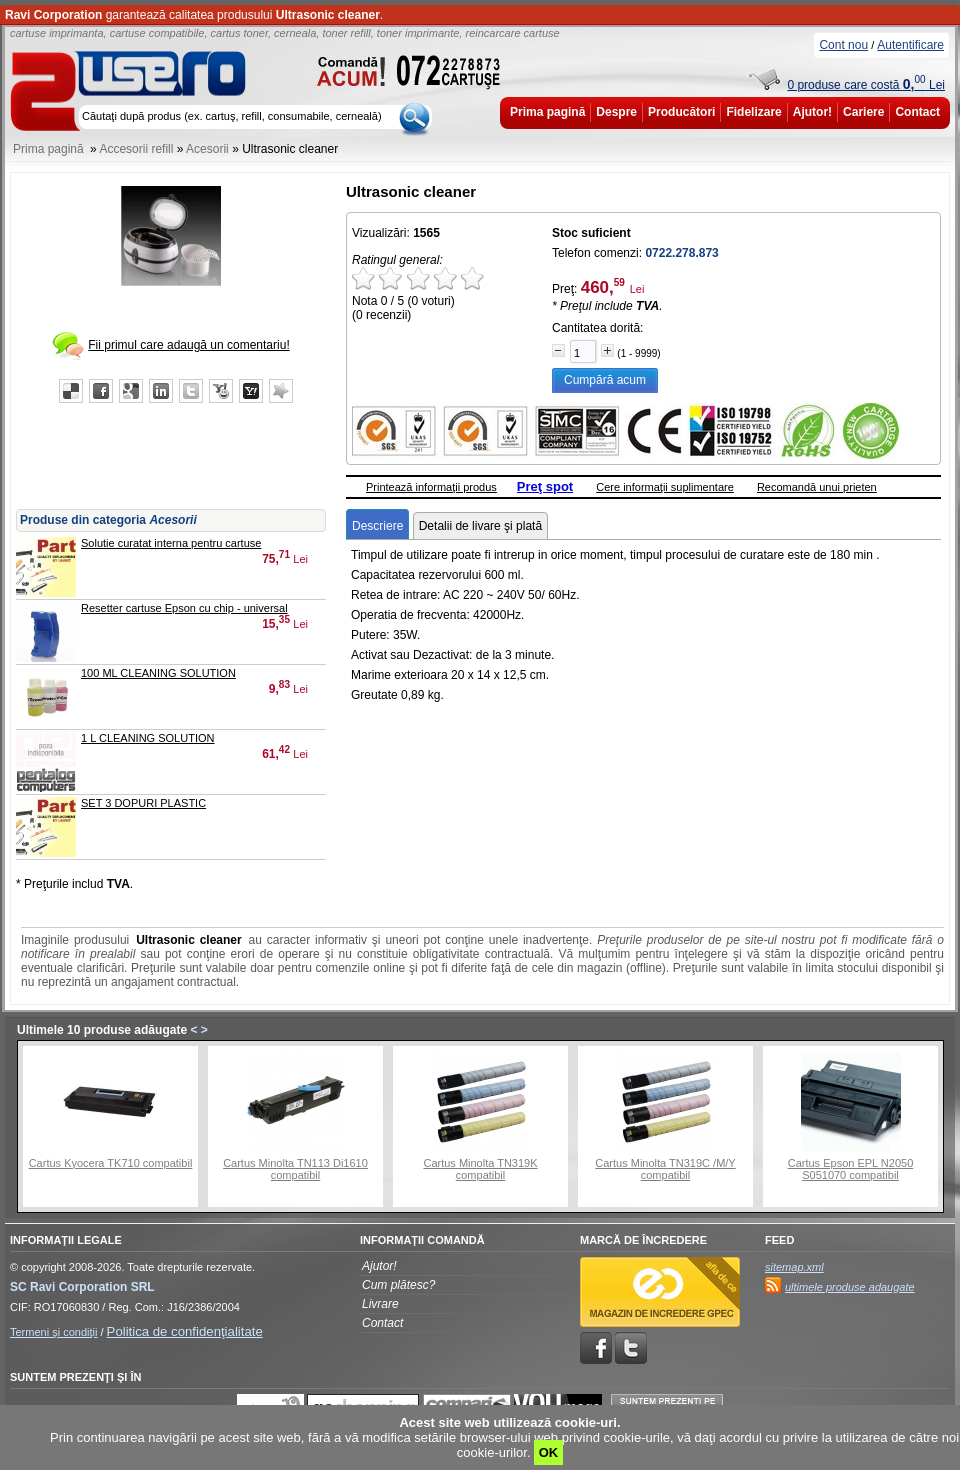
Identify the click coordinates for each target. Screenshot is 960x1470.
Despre (616, 112)
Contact (917, 112)
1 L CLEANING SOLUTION (147, 738)
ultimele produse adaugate (850, 1287)
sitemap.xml (794, 1267)
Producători (681, 112)
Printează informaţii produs (431, 487)
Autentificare (910, 45)
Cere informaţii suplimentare (665, 487)
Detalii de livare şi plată (480, 526)
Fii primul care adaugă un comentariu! (188, 345)
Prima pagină (547, 112)
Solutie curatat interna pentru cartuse (171, 543)
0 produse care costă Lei (866, 85)
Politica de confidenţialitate (185, 1331)
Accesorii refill (136, 149)
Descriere (377, 526)
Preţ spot (545, 486)
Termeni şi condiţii (53, 1332)
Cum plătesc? (398, 1285)
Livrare (380, 1304)
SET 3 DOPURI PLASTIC (143, 803)
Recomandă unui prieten (817, 487)
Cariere (863, 112)
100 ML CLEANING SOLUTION (158, 673)
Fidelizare (753, 112)
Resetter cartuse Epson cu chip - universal (184, 608)
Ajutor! (812, 112)
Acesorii (207, 149)
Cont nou (843, 45)
